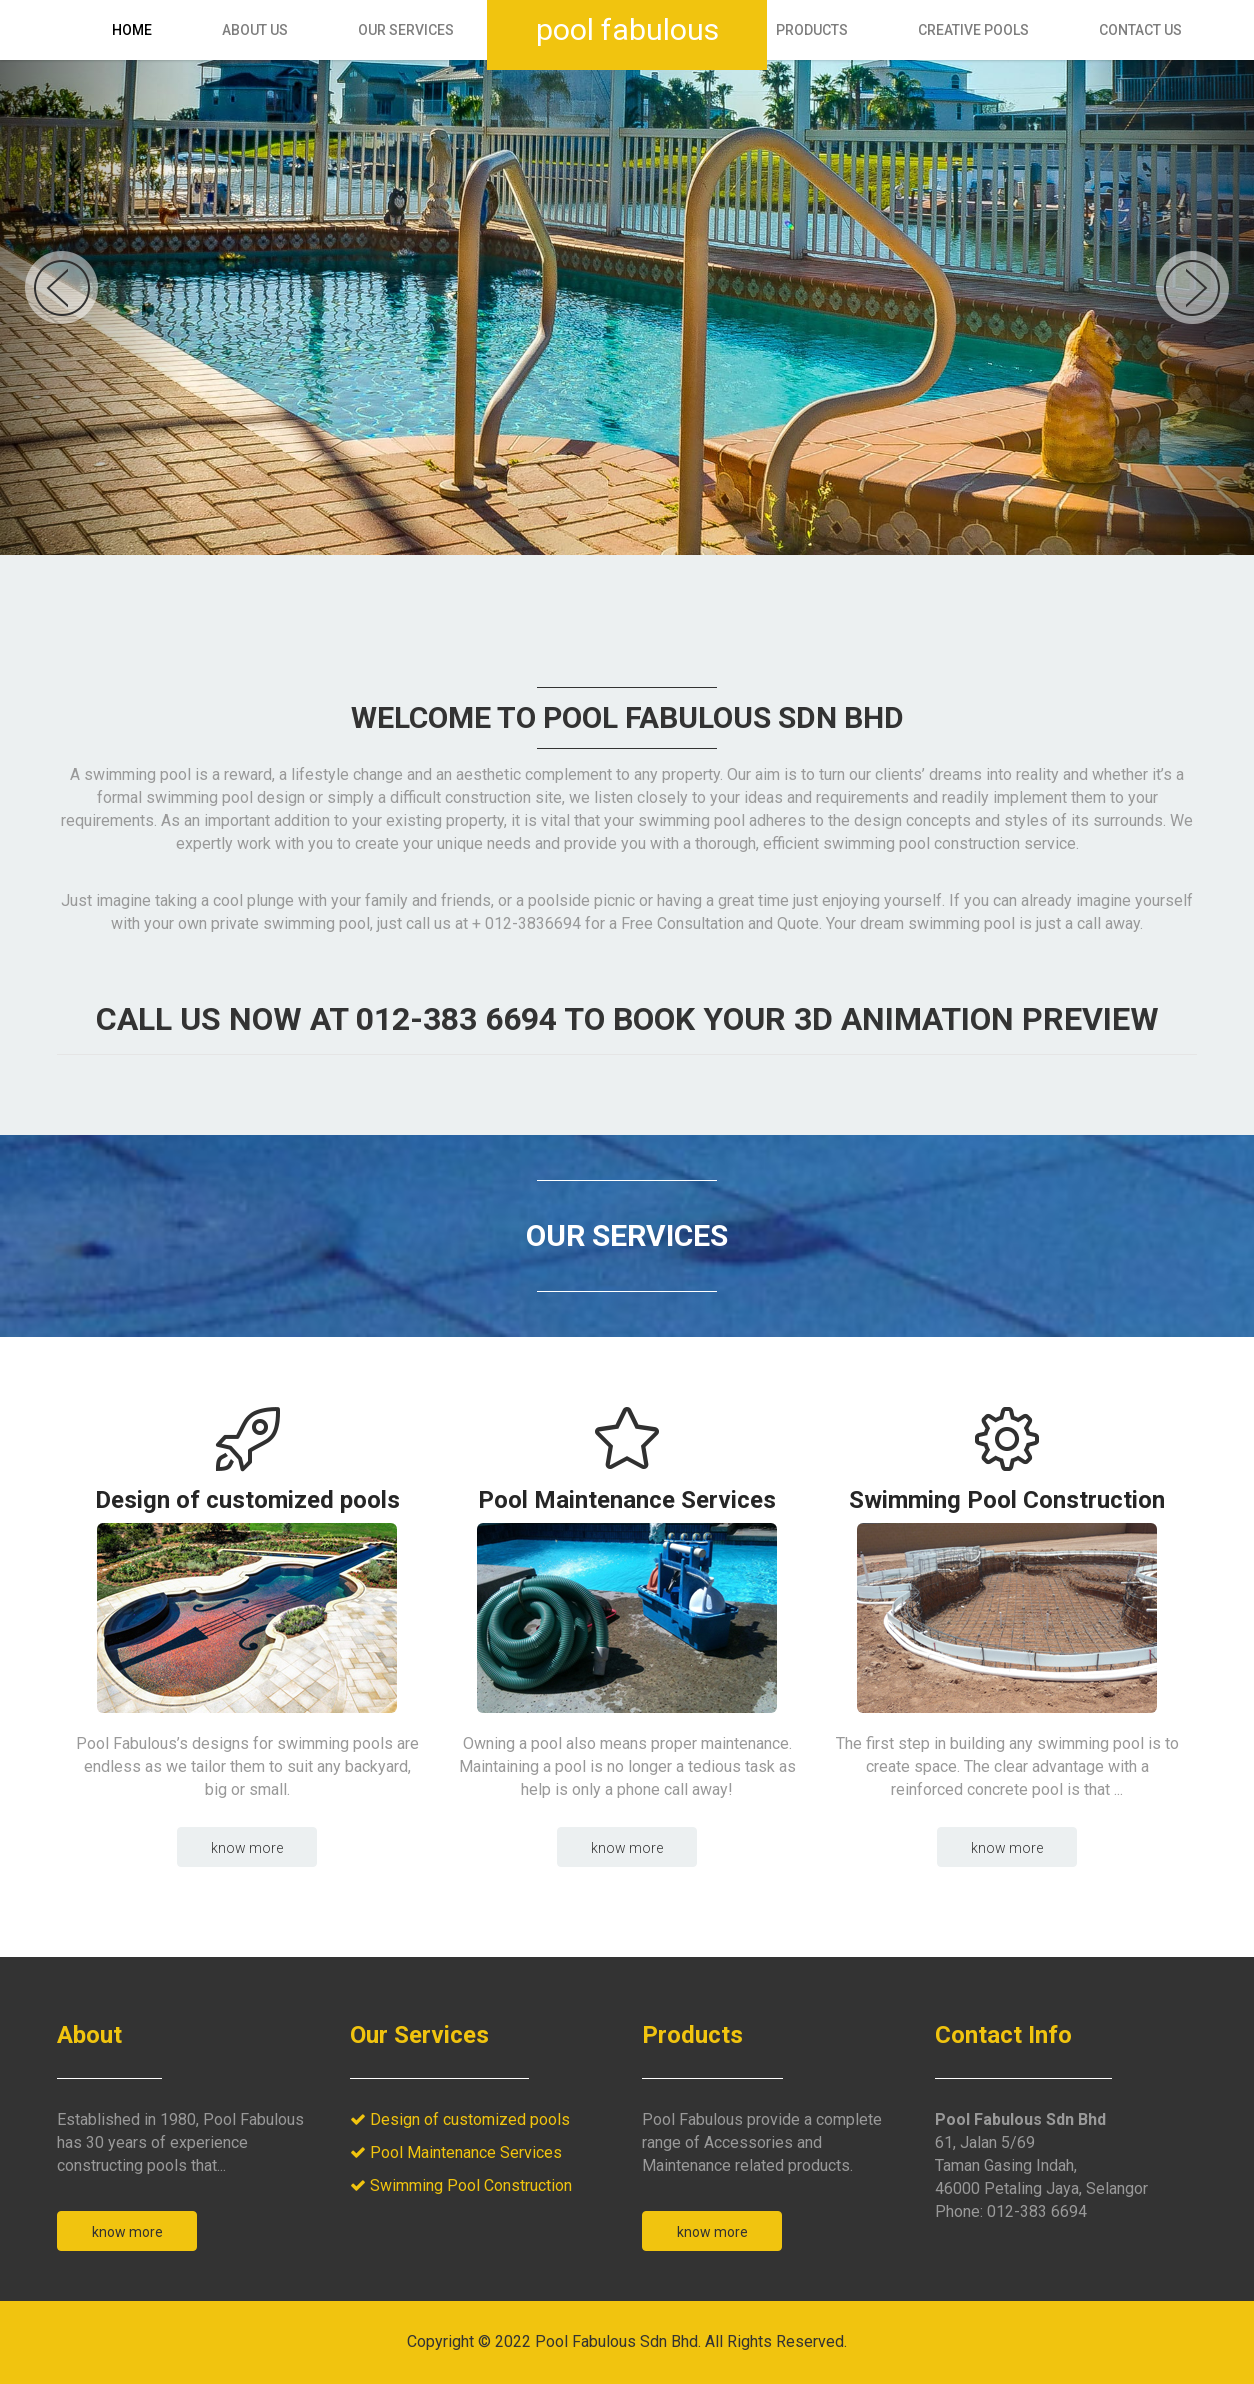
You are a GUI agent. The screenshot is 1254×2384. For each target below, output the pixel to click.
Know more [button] (247, 1848)
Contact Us (1140, 30)
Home (132, 30)
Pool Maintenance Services (627, 1499)
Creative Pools (973, 30)
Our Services (406, 30)
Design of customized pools (247, 1499)
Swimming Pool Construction (1007, 1499)
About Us (255, 30)
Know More (127, 2232)
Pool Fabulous (627, 29)
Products (812, 30)
